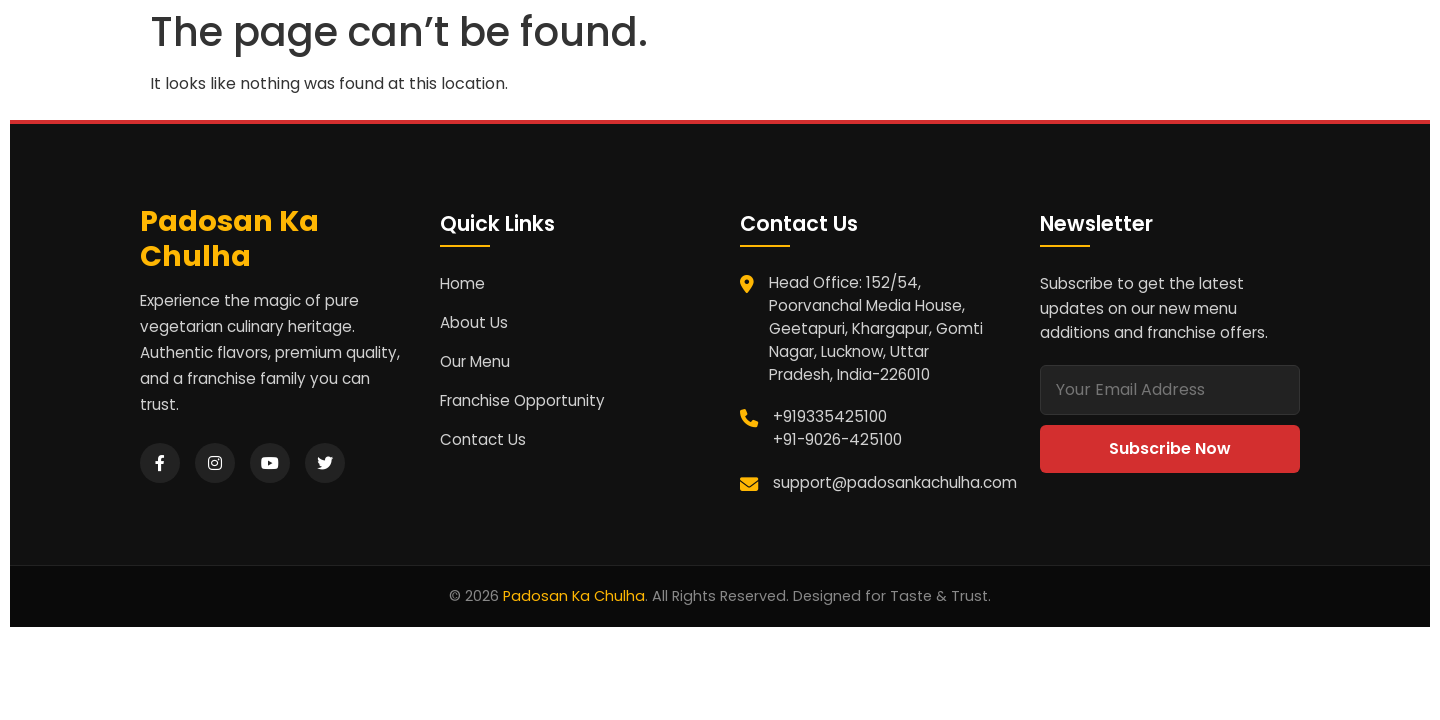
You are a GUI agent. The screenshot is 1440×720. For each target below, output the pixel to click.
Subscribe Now (1170, 448)
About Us (474, 322)
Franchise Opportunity (522, 400)
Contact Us (483, 439)
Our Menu (475, 361)
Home (462, 283)
